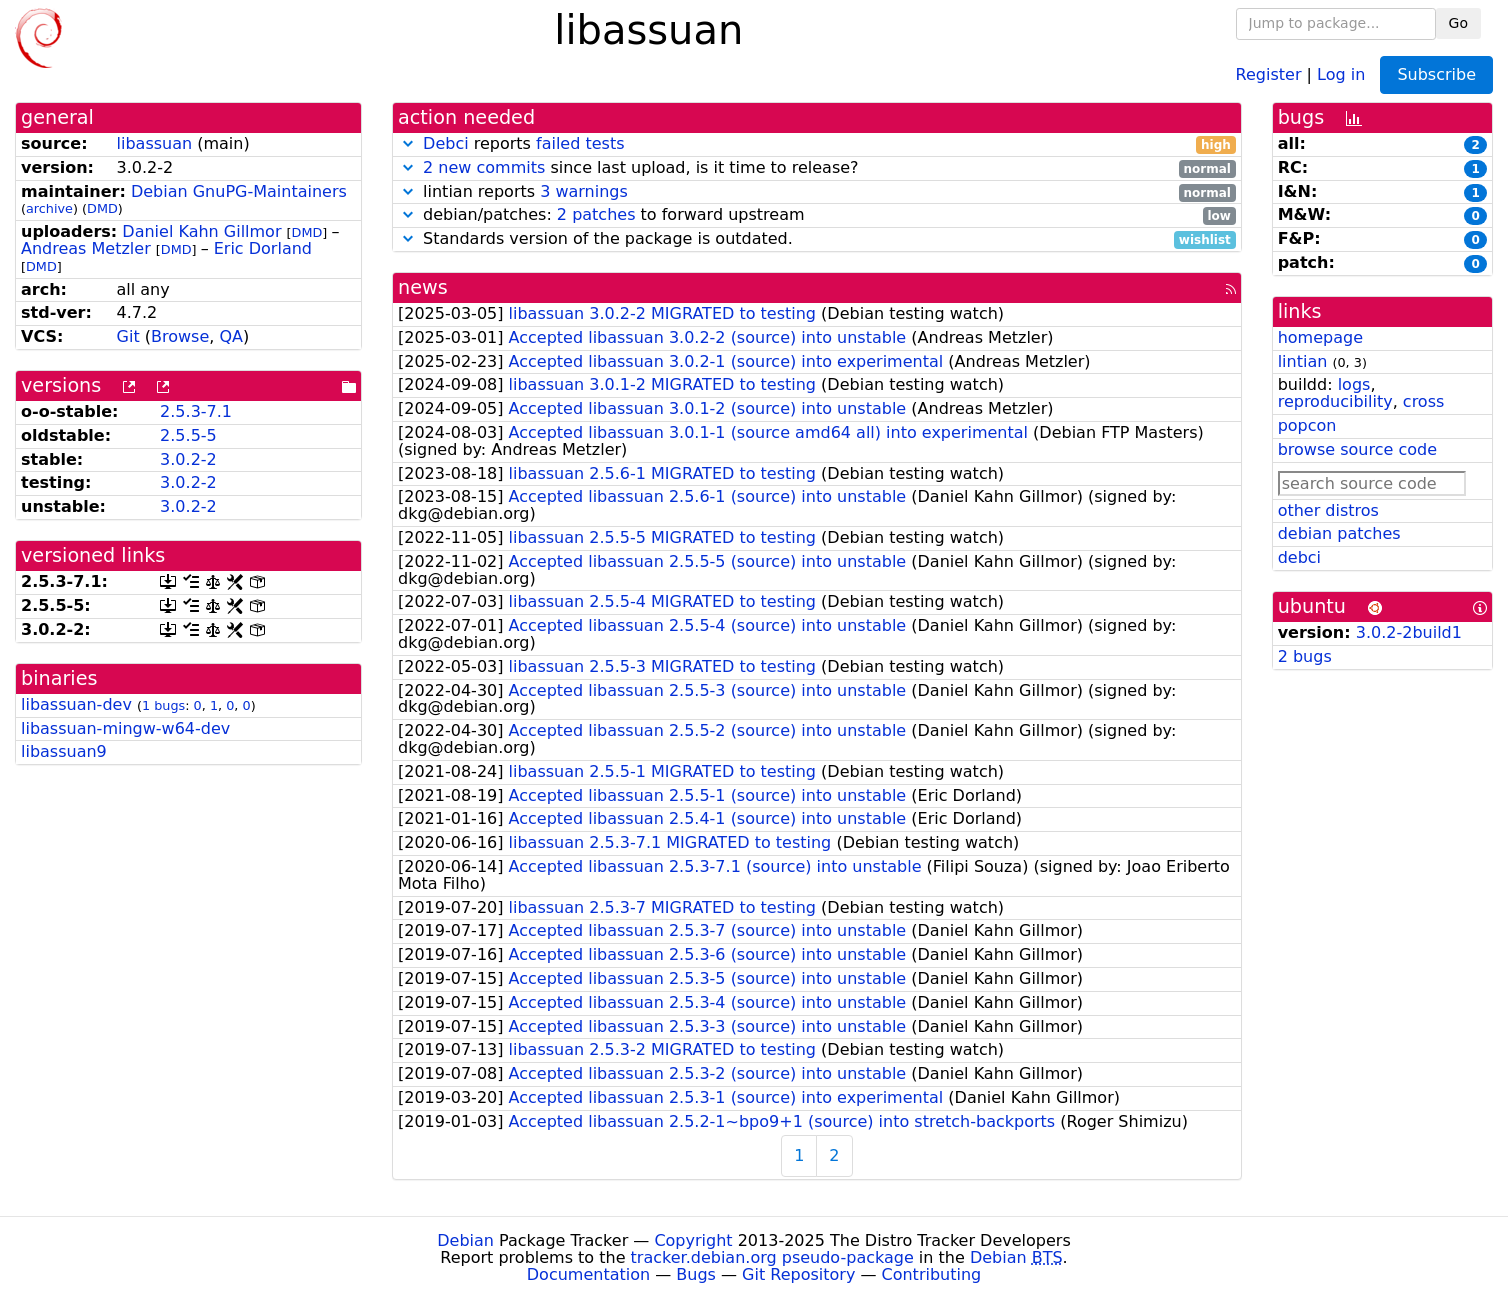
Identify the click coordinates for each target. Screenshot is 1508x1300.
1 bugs (163, 705)
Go (1458, 23)
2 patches (596, 214)
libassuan (155, 143)
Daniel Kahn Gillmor (201, 231)
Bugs (696, 1274)
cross (1423, 401)
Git (128, 336)
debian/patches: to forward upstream (817, 215)
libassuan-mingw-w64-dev (125, 728)
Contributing (932, 1274)
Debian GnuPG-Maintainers (239, 191)
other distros (1328, 510)
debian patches (1339, 533)
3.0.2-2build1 (1409, 632)
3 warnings (584, 191)
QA (231, 336)
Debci (446, 143)
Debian (465, 1240)
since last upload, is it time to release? (817, 168)
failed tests (580, 143)
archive (49, 208)
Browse (180, 336)
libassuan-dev (76, 704)
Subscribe (1436, 74)
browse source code (1357, 449)
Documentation (588, 1274)
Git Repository (798, 1274)
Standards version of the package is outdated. (817, 239)
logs (1354, 384)
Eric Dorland (263, 248)
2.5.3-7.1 (196, 411)
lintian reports (817, 192)
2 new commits (484, 167)
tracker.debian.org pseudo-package (772, 1257)
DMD (102, 208)
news (423, 287)
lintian (1303, 361)
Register (1269, 73)
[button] (408, 143)
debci (1299, 557)
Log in (1341, 73)
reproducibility (1335, 401)
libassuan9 (64, 751)
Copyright (693, 1240)
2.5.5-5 (188, 435)
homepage (1320, 337)
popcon (1307, 425)
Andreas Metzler (86, 248)
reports (817, 144)
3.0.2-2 (188, 459)
